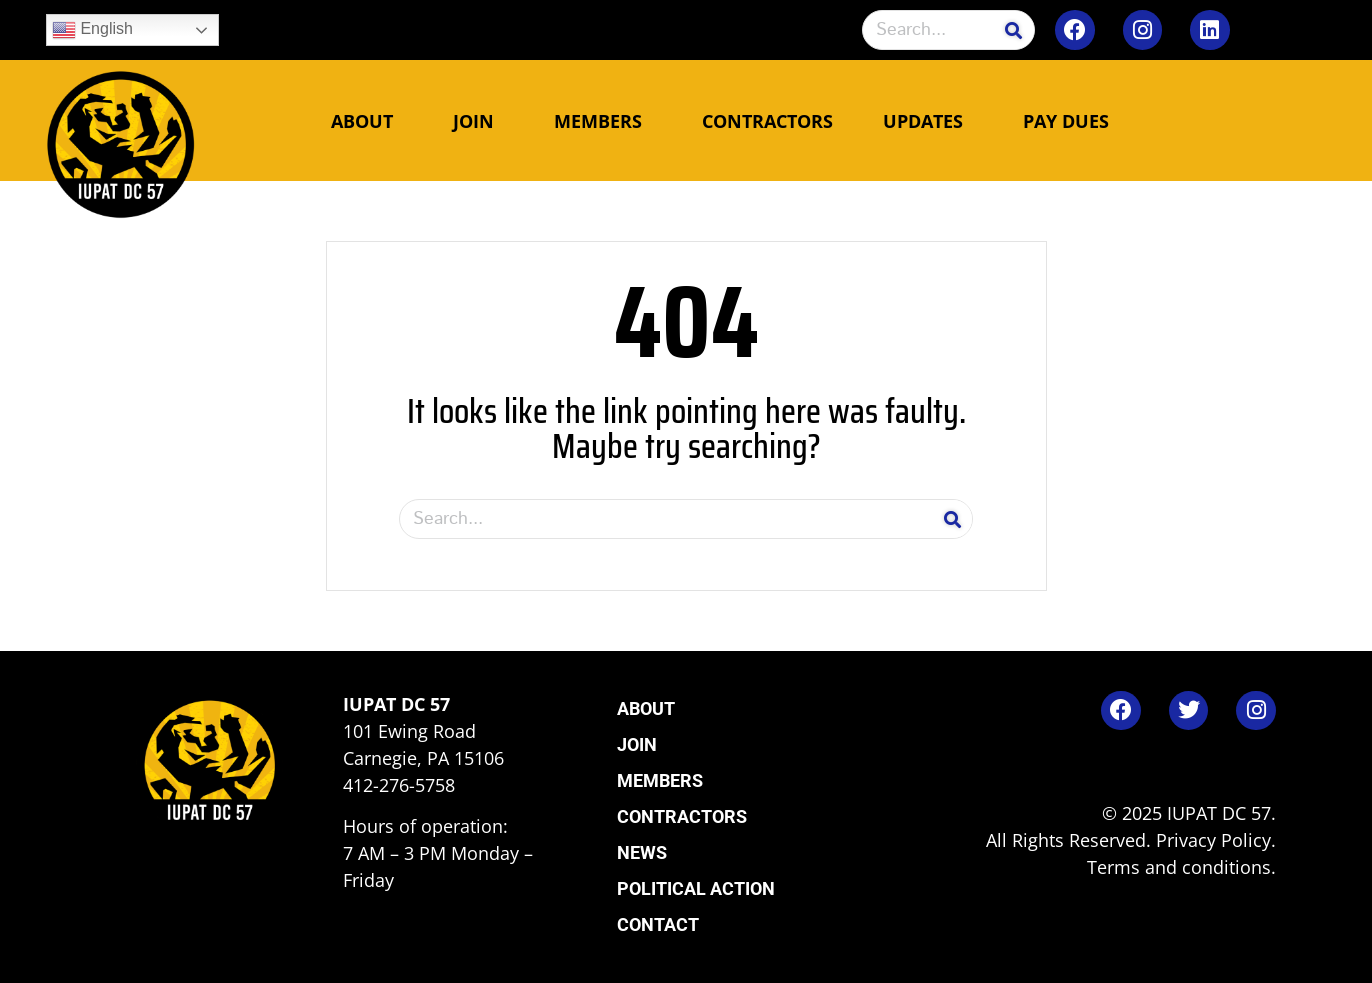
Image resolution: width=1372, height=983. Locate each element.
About (367, 121)
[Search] (1014, 30)
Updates (928, 121)
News (642, 852)
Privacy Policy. (1216, 840)
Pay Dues (1066, 121)
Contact (658, 924)
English (92, 30)
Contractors (767, 121)
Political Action (696, 888)
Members (603, 121)
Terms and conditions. (1181, 867)
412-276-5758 (399, 785)
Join (478, 121)
